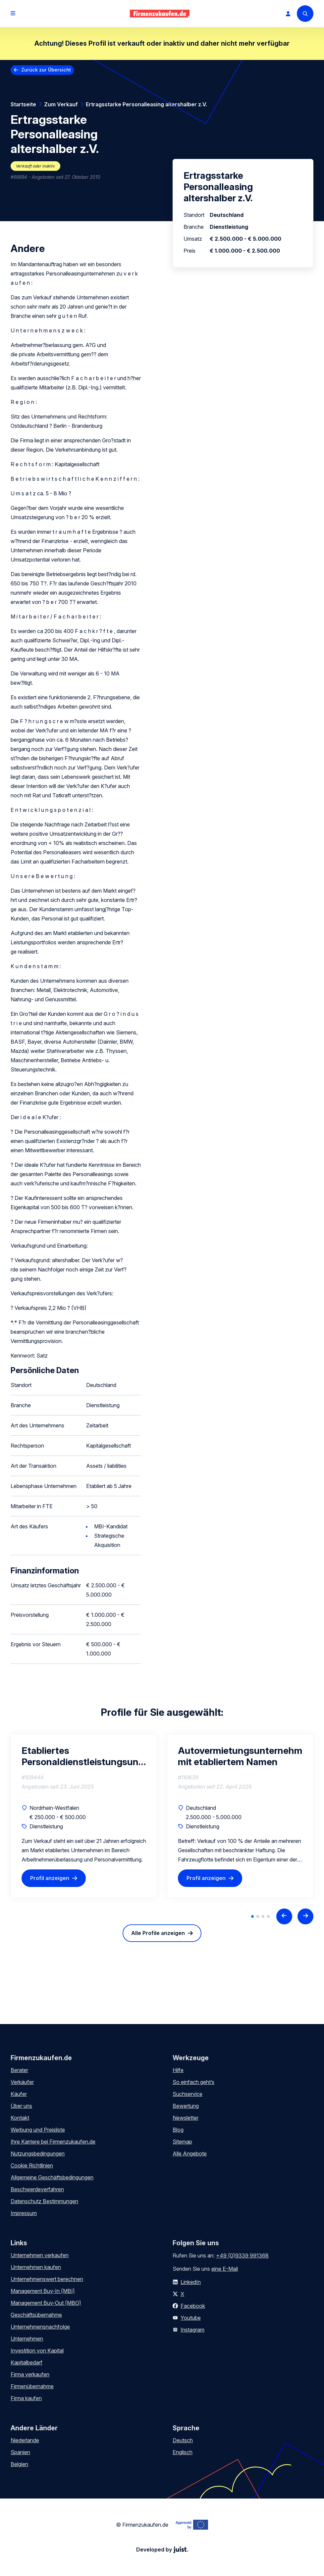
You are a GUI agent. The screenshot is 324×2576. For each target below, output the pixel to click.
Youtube (191, 2317)
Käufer (19, 2094)
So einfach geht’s (193, 2082)
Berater (19, 2070)
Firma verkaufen (30, 2374)
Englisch (182, 2452)
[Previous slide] (284, 1916)
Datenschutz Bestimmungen (44, 2201)
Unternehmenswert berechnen (47, 2279)
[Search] (305, 13)
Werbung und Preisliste (38, 2129)
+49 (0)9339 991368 (242, 2255)
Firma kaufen (26, 2398)
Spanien (20, 2452)
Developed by (162, 2549)
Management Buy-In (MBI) (43, 2291)
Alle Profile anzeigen (158, 1933)
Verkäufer (22, 2082)
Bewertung (186, 2106)
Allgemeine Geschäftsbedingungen (52, 2177)
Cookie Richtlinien (32, 2165)
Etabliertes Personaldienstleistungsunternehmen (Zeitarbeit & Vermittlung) (84, 1756)
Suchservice (187, 2094)
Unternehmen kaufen (36, 2267)
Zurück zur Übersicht (46, 70)
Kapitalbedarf (26, 2362)
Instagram (192, 2329)
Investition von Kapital (37, 2350)
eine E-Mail (224, 2268)
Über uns (21, 2106)
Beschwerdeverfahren (37, 2189)
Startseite (23, 104)
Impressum (24, 2213)
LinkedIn (191, 2282)
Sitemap (182, 2141)
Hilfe (178, 2070)
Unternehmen (27, 2338)
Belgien (19, 2464)
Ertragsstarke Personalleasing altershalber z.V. (146, 104)
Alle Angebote (190, 2153)
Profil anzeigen (49, 1878)
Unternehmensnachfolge (40, 2326)
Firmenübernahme (32, 2386)
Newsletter (185, 2117)
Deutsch (183, 2440)
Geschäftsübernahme (36, 2314)
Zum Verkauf (61, 104)
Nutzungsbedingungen (38, 2153)
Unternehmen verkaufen (40, 2255)
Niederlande (25, 2440)
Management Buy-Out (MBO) (46, 2303)
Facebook (193, 2306)
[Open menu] (13, 14)
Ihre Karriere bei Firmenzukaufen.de (53, 2141)
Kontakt (20, 2117)
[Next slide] (305, 1916)
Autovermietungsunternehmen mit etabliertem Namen (240, 1756)
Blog (178, 2129)
